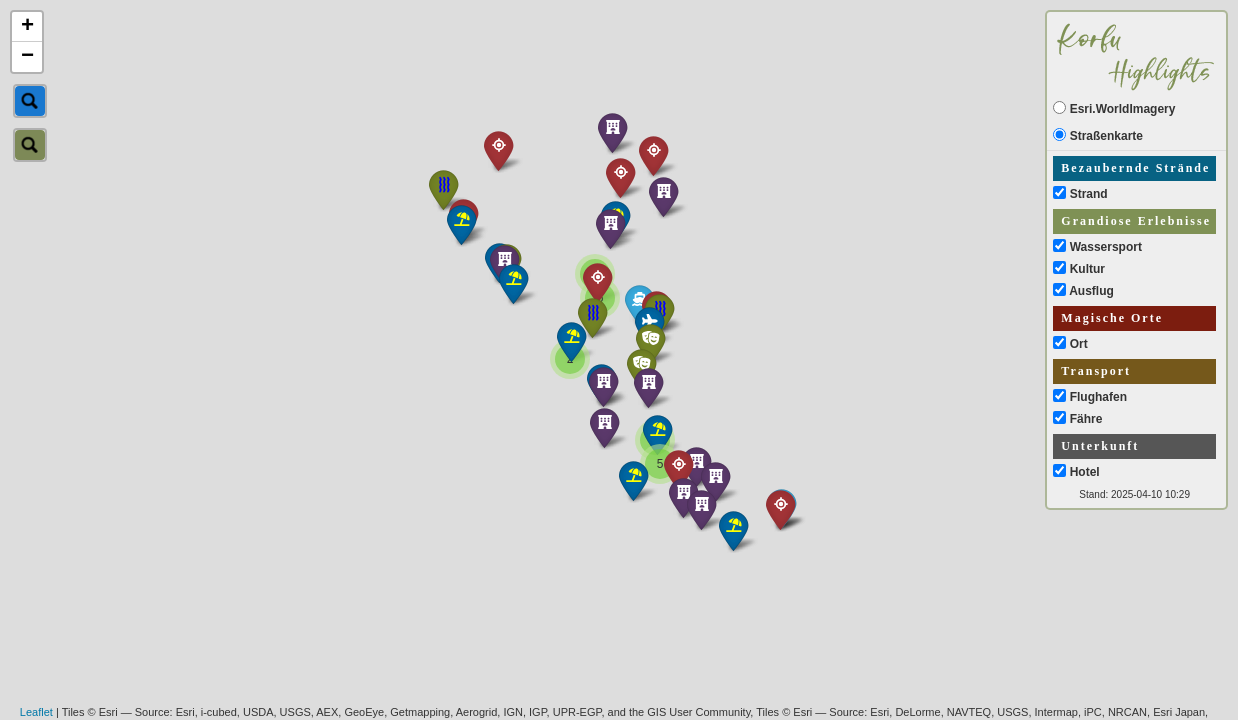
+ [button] (27, 27)
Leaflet (36, 712)
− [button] (27, 57)
